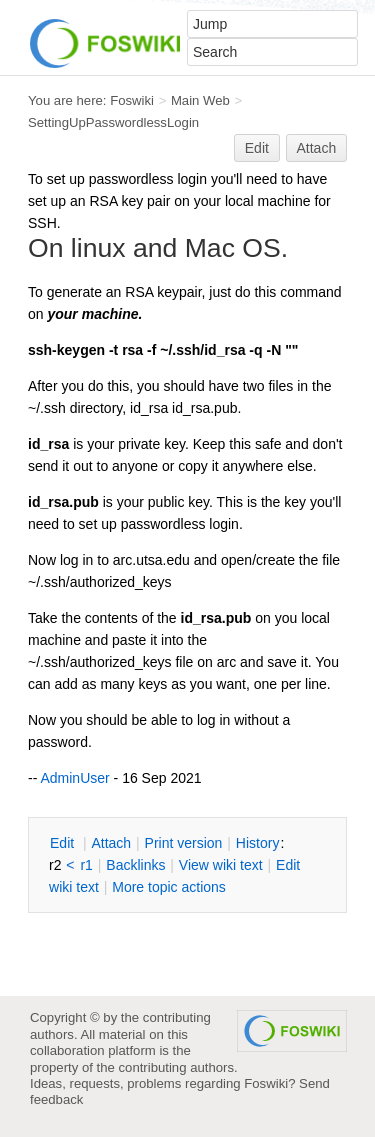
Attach (317, 148)
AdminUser (74, 778)
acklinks (135, 865)
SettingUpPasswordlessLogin (113, 122)
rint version (184, 843)
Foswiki (132, 100)
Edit (257, 148)
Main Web (200, 100)
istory (258, 843)
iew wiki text (221, 865)
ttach (111, 843)
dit (64, 843)
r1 (86, 865)
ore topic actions (169, 887)
